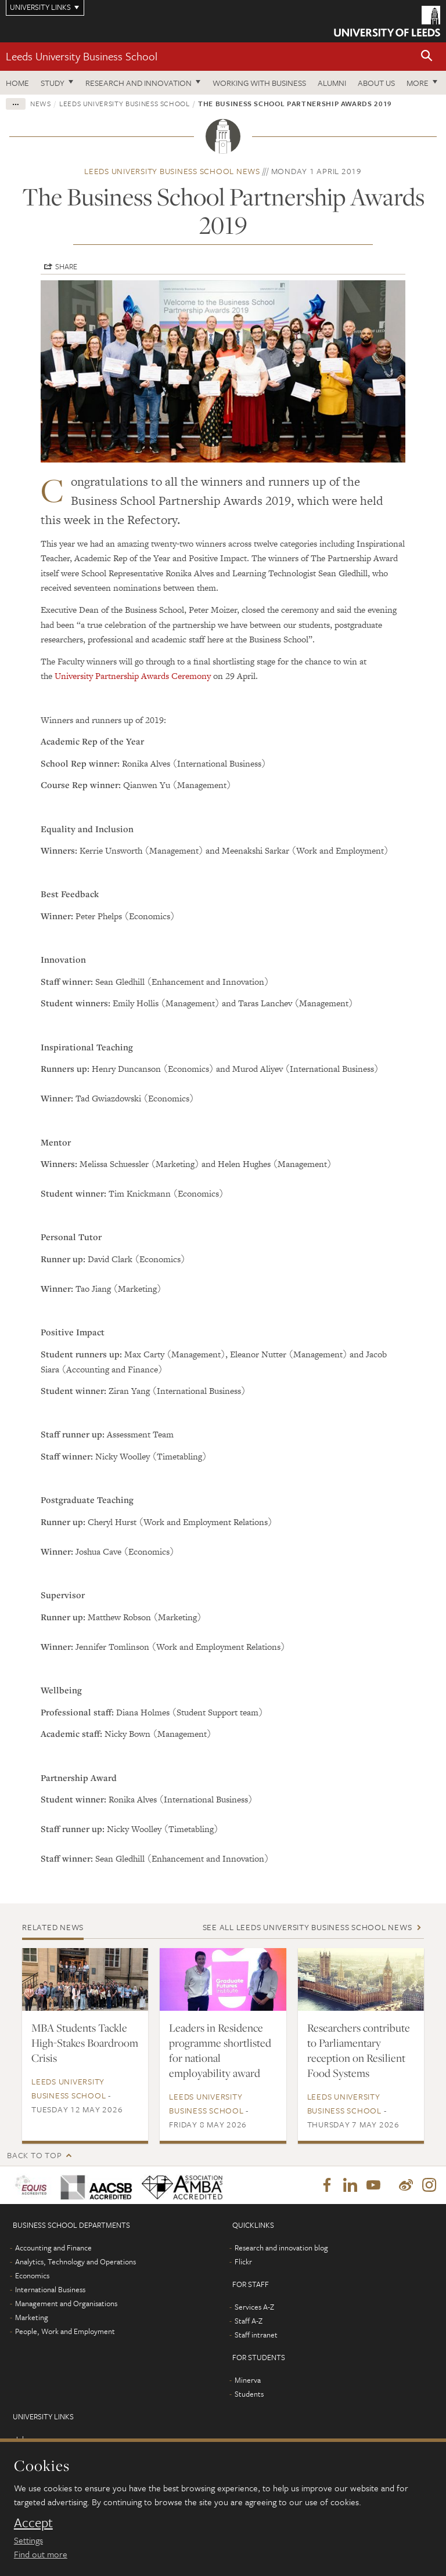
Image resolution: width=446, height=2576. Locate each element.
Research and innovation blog (281, 2248)
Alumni (332, 83)
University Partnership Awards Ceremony (134, 676)
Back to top (34, 2155)
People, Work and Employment (65, 2331)
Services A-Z (254, 2307)
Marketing (31, 2318)
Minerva (248, 2380)
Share (66, 266)
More (418, 83)
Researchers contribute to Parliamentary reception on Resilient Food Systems (358, 2050)
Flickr (243, 2262)
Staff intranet (256, 2335)
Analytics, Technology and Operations (75, 2262)
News (40, 103)
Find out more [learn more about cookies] (40, 2554)
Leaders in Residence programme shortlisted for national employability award (220, 2050)
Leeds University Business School (81, 56)
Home (17, 83)
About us (376, 83)
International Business (50, 2290)
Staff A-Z (248, 2321)
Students (249, 2394)
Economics (32, 2276)
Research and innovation (138, 83)
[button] (426, 56)
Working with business (259, 83)
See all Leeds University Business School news (307, 1927)
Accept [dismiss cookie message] (33, 2523)
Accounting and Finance (53, 2248)
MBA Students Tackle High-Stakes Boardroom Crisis (84, 2042)
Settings (28, 2540)
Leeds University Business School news (172, 171)
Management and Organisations (66, 2304)
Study (52, 83)
